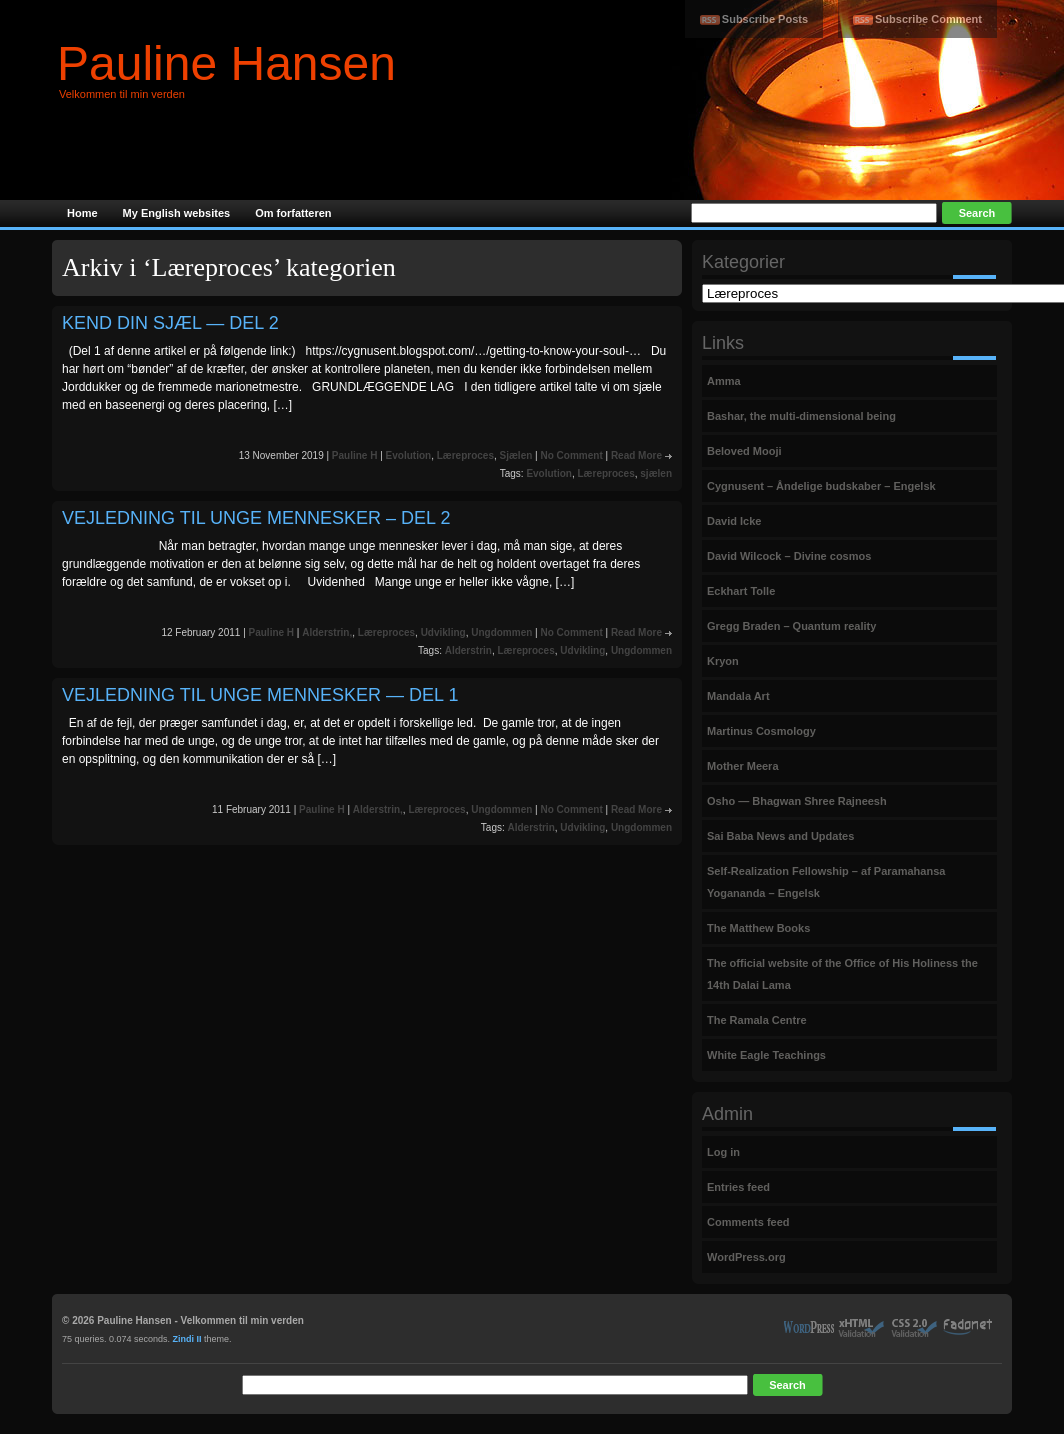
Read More (636, 455)
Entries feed (738, 1187)
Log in (723, 1152)
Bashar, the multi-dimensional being (801, 416)
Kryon (723, 661)
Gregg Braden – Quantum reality (791, 626)
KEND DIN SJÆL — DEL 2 (170, 323)
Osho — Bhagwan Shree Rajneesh (797, 801)
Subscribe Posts (765, 19)
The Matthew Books (758, 928)
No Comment (571, 455)
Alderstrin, (327, 632)
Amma (724, 381)
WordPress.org (746, 1257)
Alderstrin (468, 650)
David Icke (734, 521)
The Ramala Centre (757, 1020)
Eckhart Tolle (741, 591)
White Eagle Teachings (766, 1055)
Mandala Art (738, 696)
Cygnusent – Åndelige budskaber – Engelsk (821, 486)
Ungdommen (501, 632)
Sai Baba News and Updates (780, 836)
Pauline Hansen (226, 63)
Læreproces (465, 455)
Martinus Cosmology (761, 731)
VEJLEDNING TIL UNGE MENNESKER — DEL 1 (260, 695)
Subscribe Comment (928, 19)
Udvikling (443, 632)
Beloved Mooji (744, 451)
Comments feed (748, 1222)
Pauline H (355, 455)
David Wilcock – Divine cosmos (789, 556)
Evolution (409, 455)
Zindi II (187, 1339)
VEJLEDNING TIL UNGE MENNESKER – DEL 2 (256, 518)
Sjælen (516, 455)
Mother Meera (743, 766)
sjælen (656, 473)
